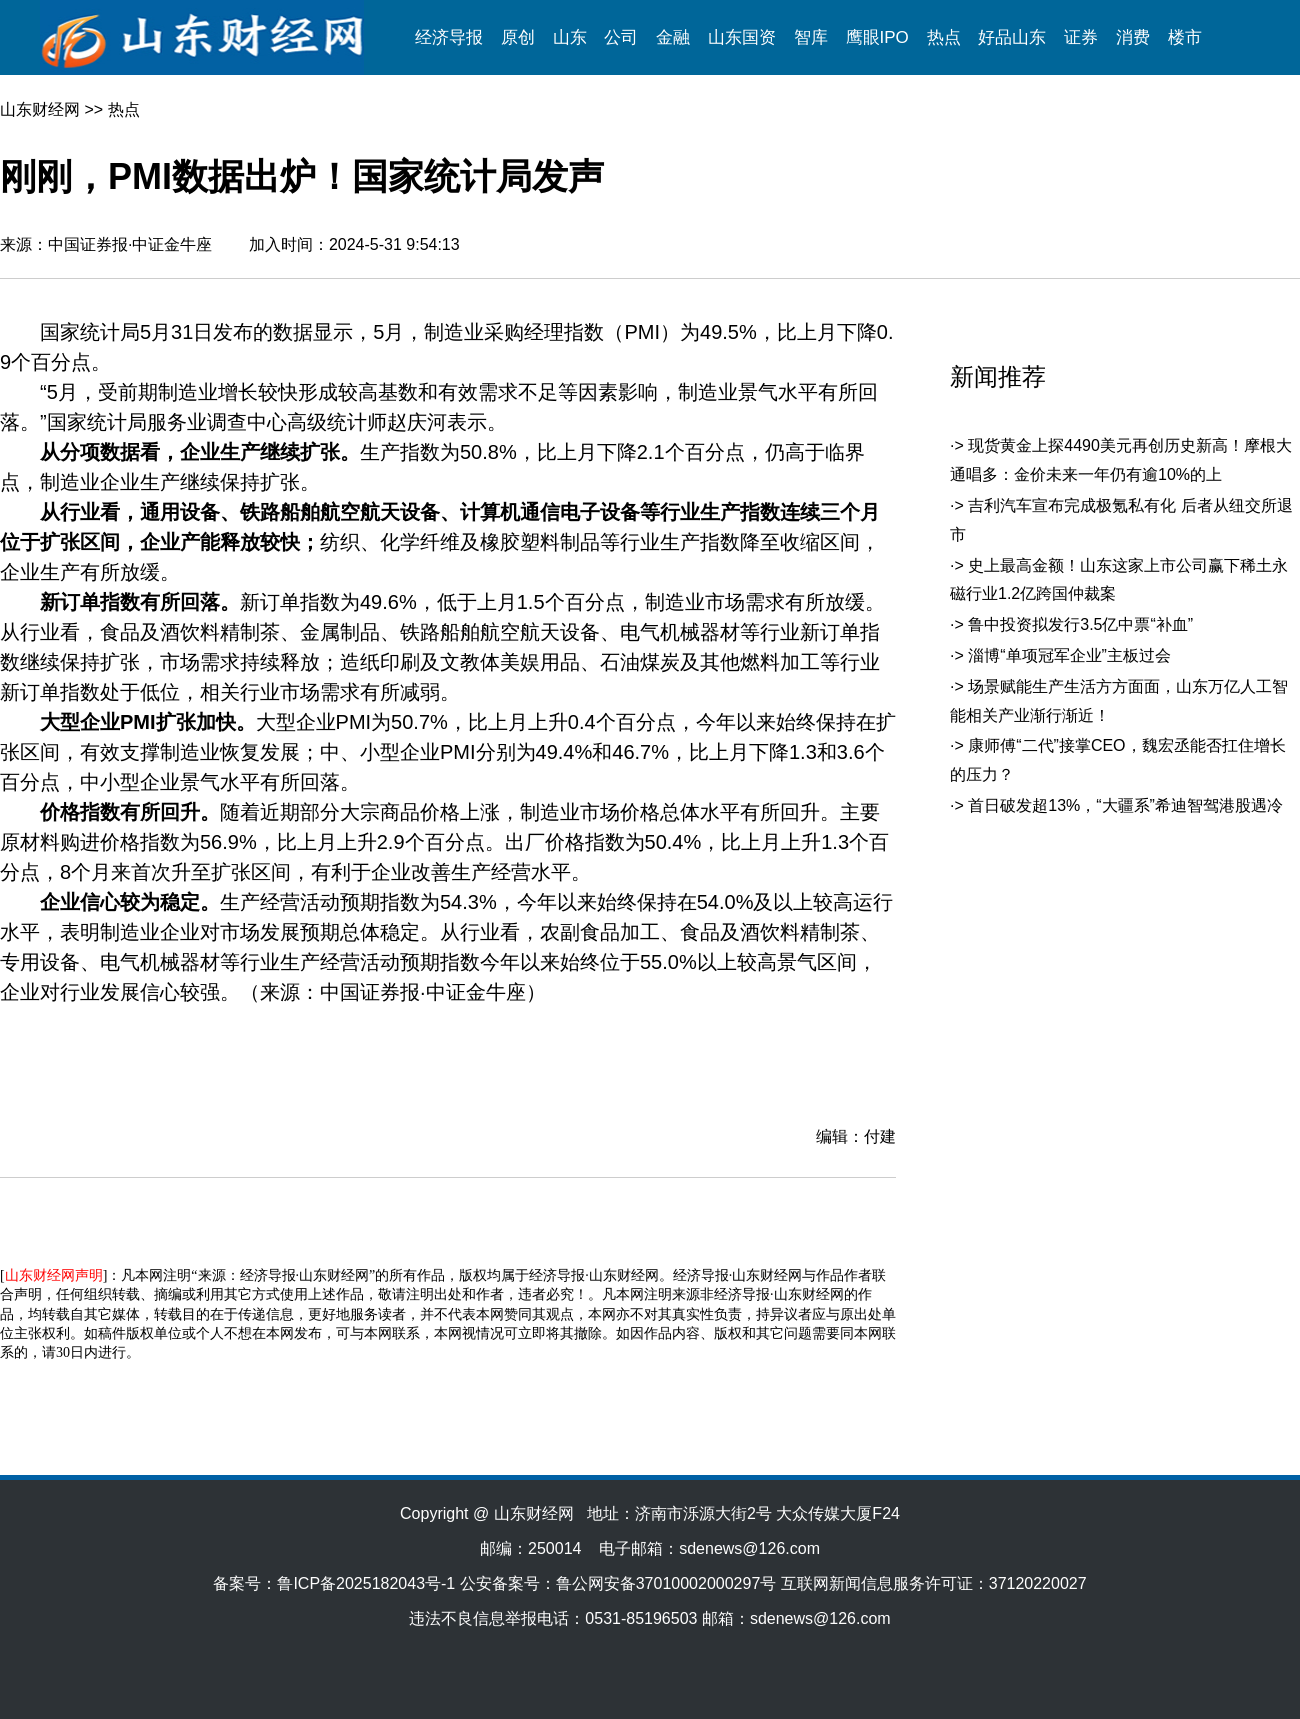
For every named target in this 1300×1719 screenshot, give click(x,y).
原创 (518, 37)
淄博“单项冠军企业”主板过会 (1069, 655)
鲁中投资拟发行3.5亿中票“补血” (1080, 624)
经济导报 (449, 37)
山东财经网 (40, 109)
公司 (621, 37)
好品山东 (1012, 37)
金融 (673, 37)
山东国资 (742, 37)
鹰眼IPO (877, 37)
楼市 (1185, 37)
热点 (944, 37)
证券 (1081, 37)
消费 (1133, 37)
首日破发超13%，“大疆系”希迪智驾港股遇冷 (1125, 805)
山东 (570, 37)
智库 (811, 37)
